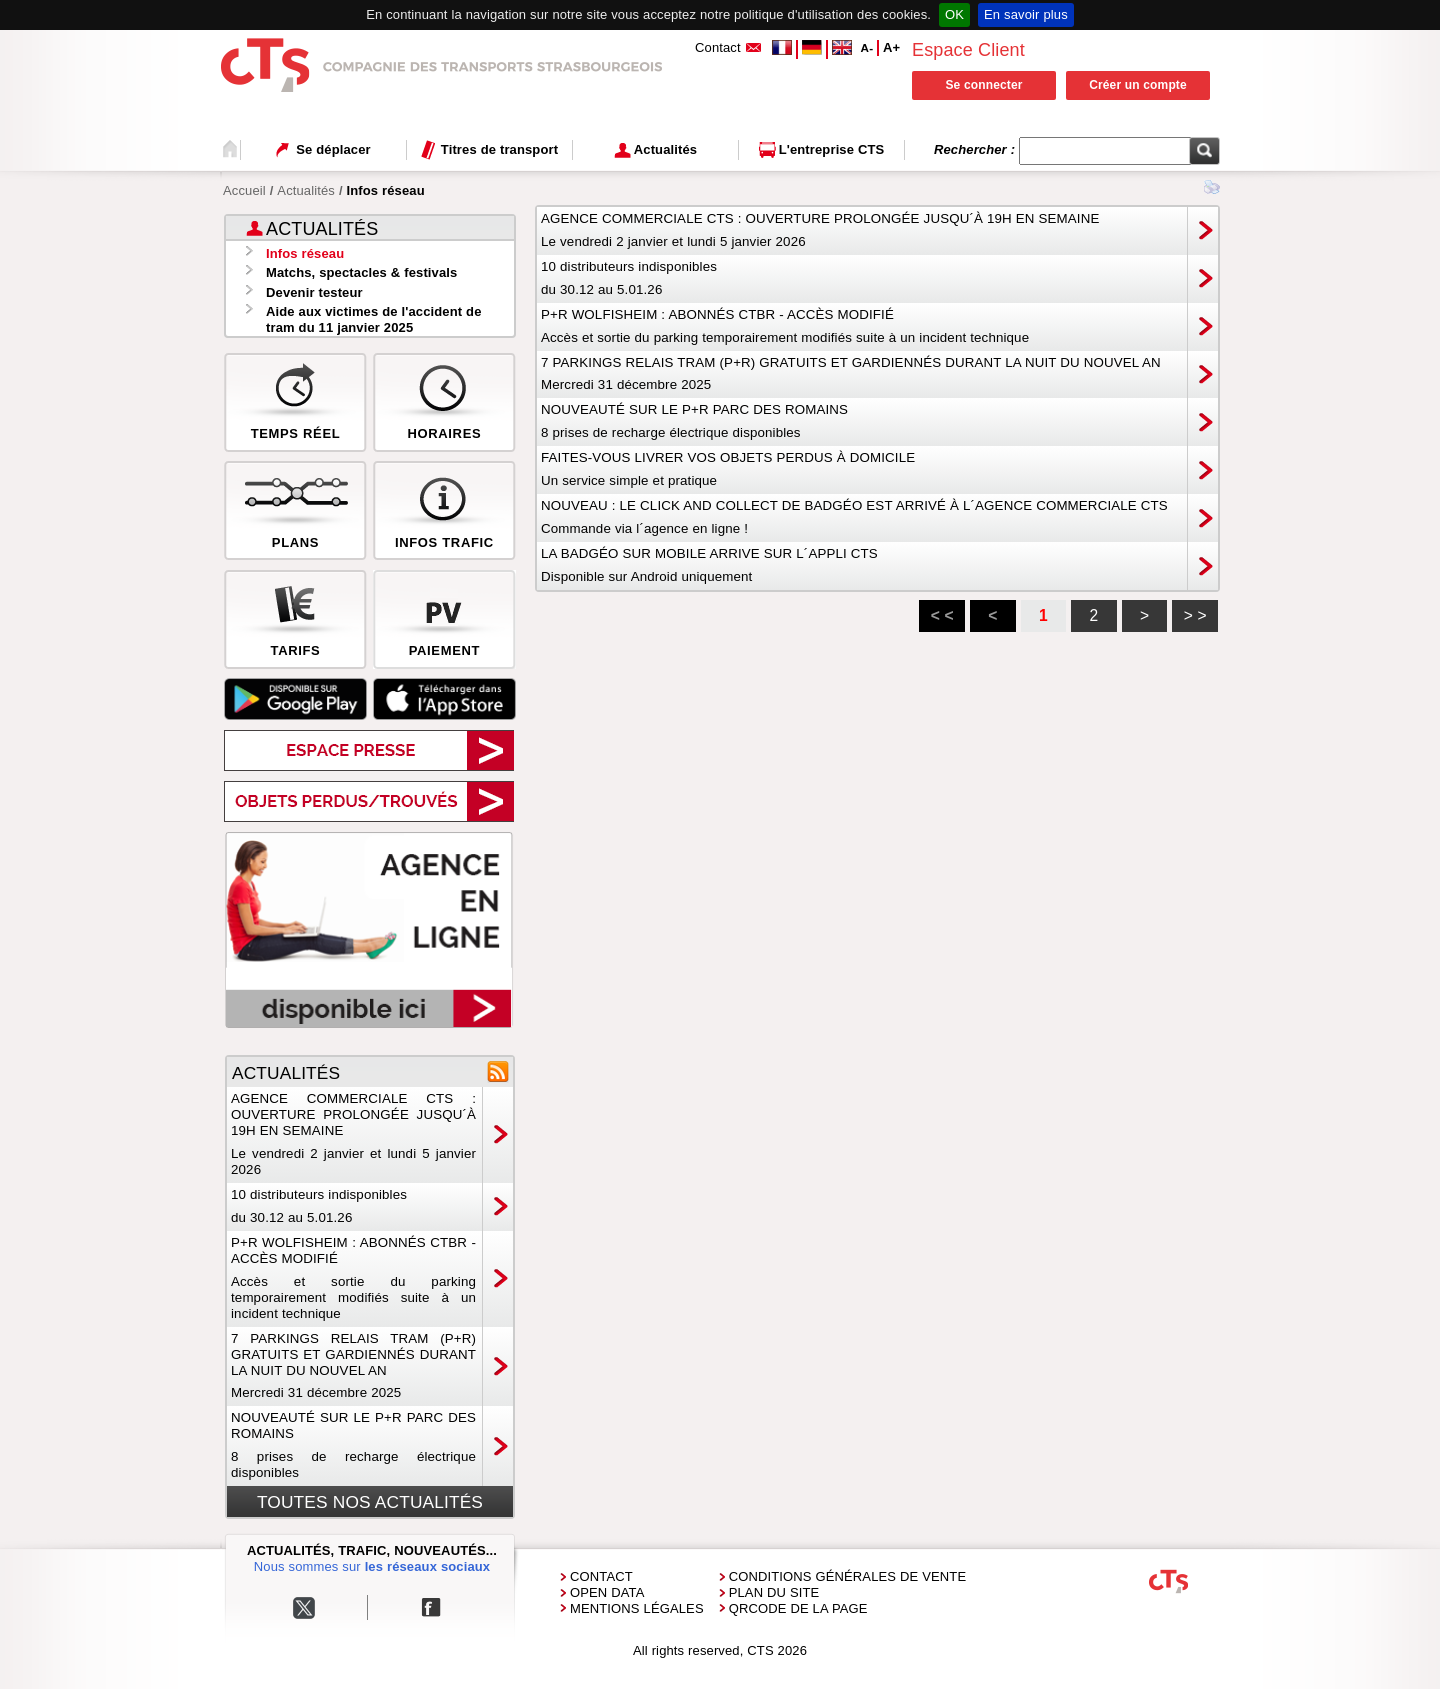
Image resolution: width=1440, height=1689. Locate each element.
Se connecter (983, 85)
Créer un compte (1138, 85)
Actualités (306, 190)
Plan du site (774, 1592)
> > (1195, 615)
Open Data (607, 1592)
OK (954, 14)
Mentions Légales (637, 1608)
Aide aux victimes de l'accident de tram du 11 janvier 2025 (374, 319)
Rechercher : (976, 149)
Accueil (244, 190)
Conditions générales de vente (847, 1576)
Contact (601, 1576)
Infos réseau (305, 253)
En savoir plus (1026, 14)
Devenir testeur (314, 292)
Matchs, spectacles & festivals (361, 272)
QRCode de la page (798, 1608)
